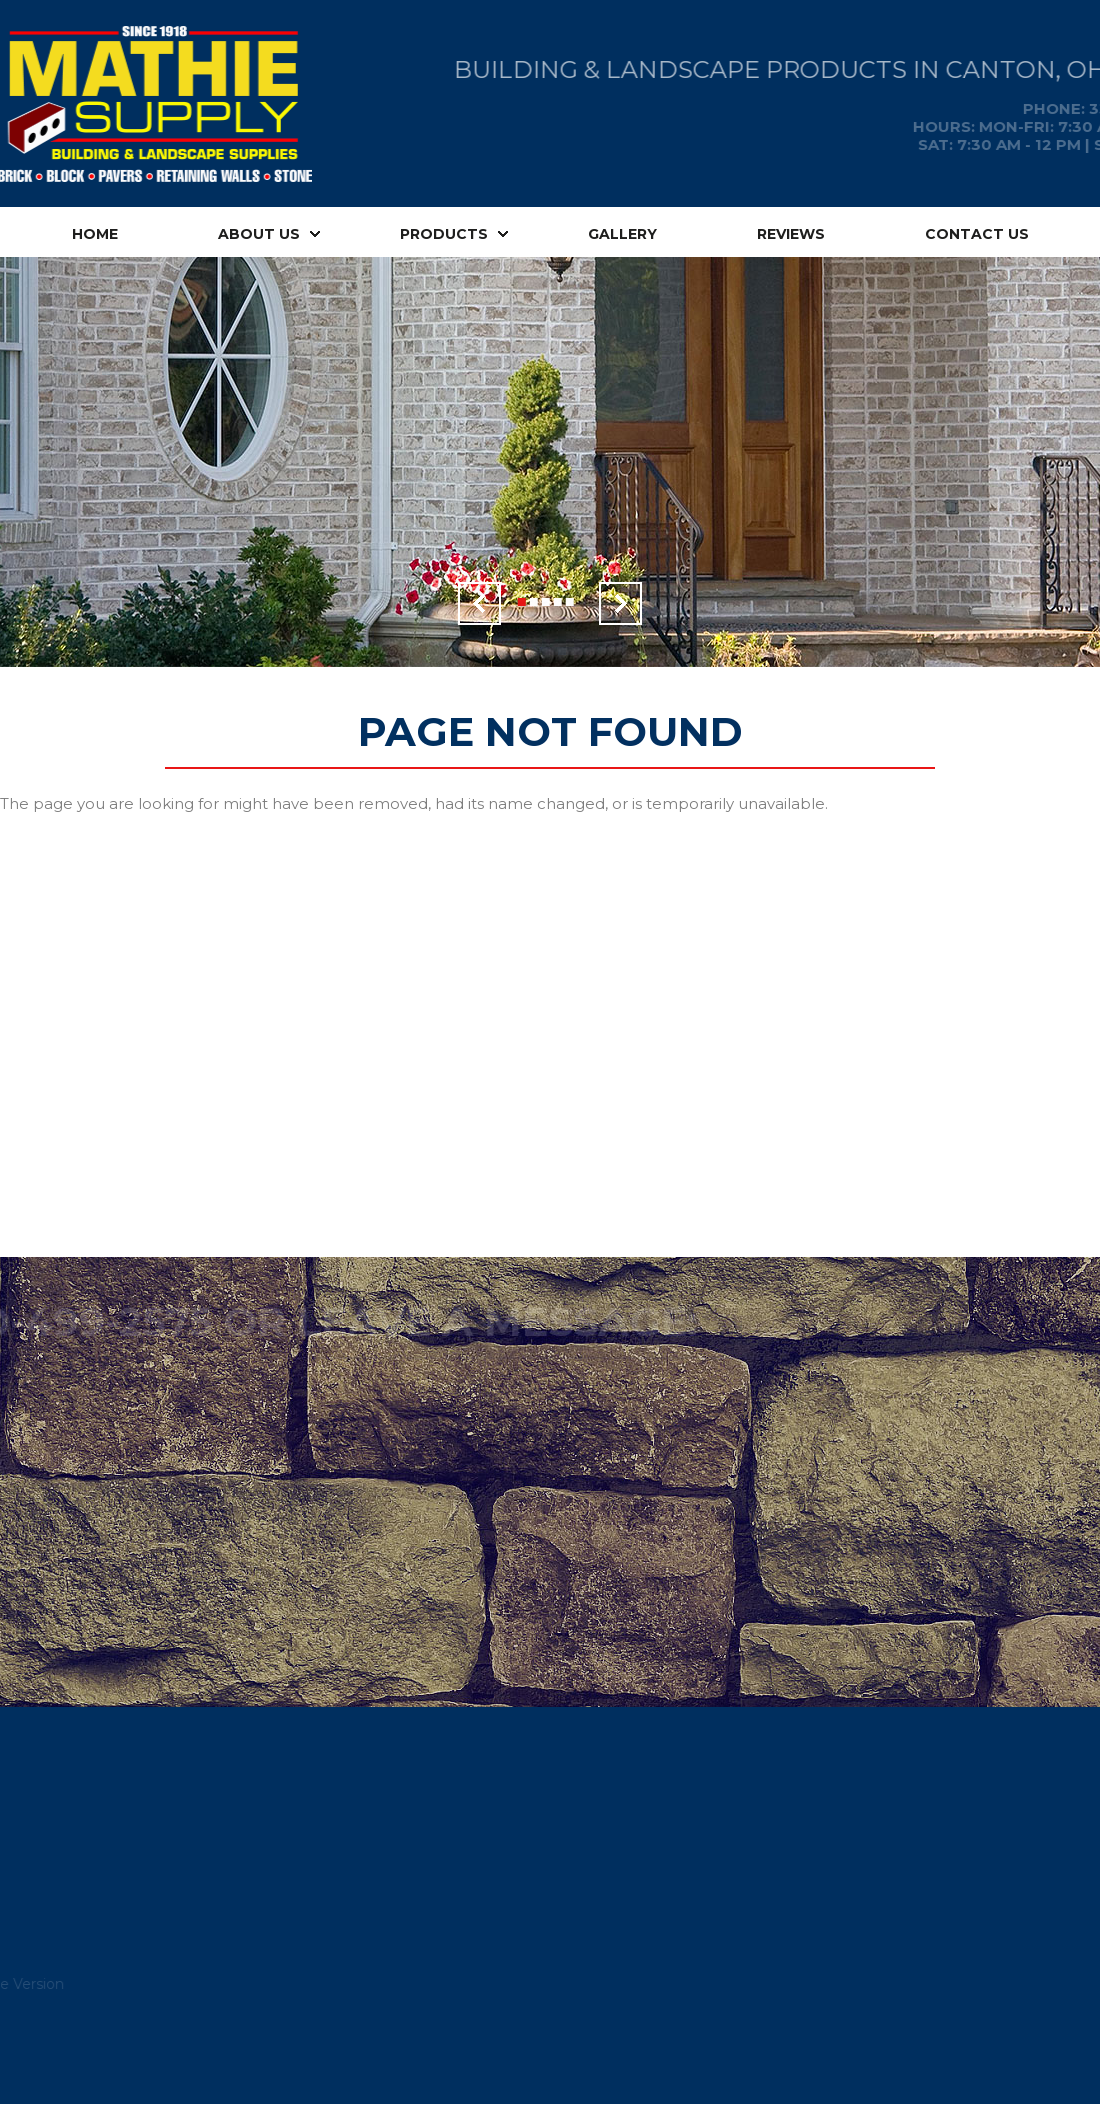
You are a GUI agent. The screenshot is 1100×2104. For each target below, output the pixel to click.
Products (444, 234)
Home (95, 234)
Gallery (622, 234)
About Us (259, 234)
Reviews (791, 234)
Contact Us (977, 234)
